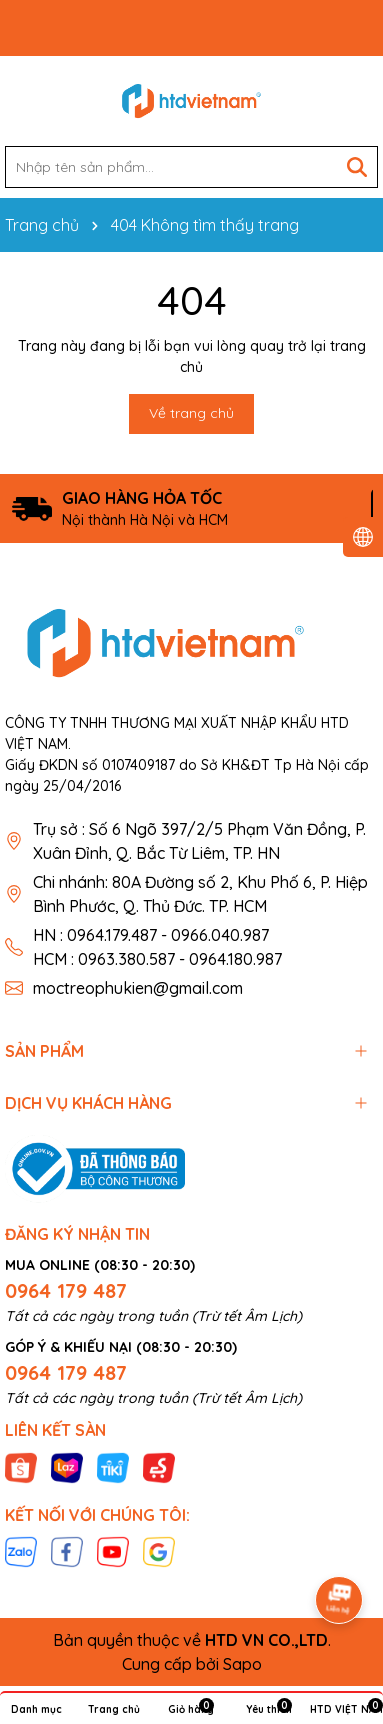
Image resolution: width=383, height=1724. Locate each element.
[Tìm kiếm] (357, 167)
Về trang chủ (191, 413)
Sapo (242, 1664)
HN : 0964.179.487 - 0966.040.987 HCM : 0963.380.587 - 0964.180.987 (157, 947)
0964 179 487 (66, 1290)
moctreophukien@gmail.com (138, 988)
